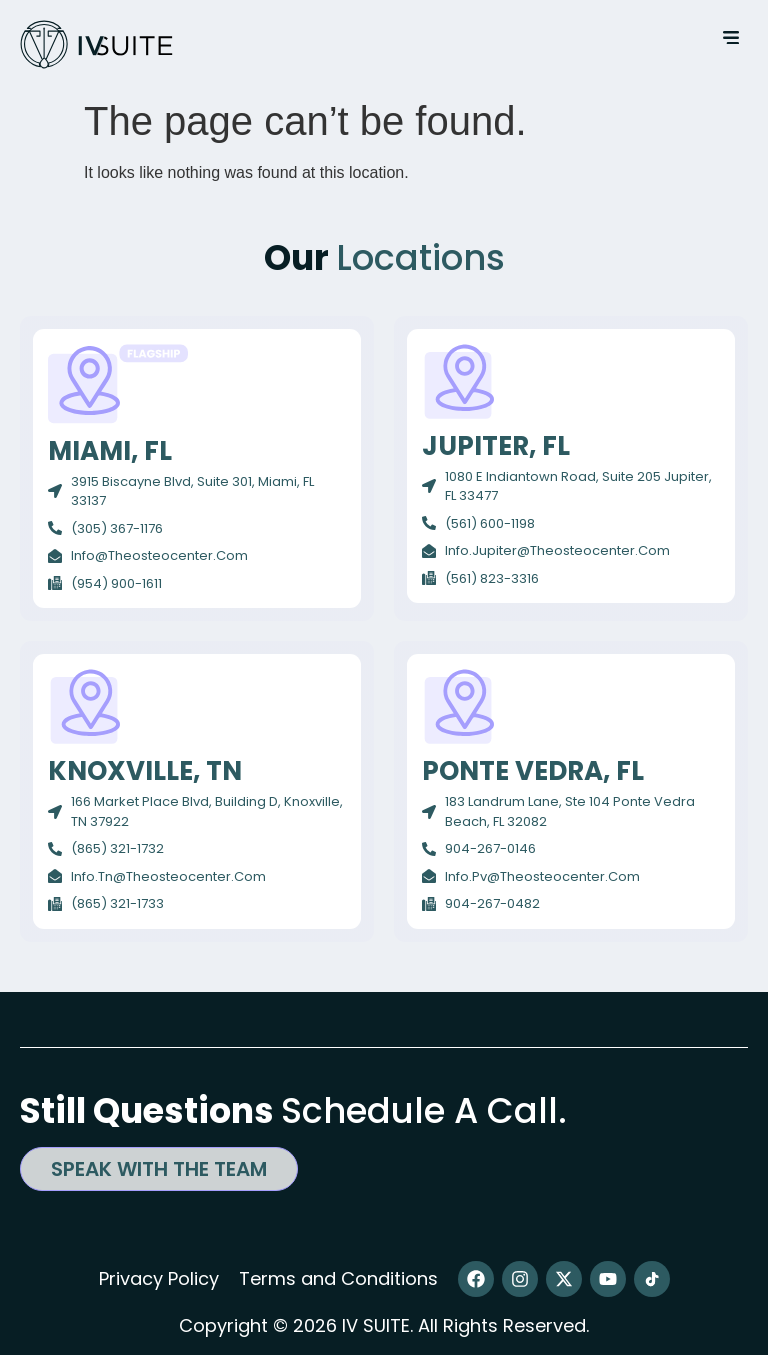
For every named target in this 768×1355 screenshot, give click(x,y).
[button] (730, 37)
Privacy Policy (159, 1278)
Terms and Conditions (338, 1278)
